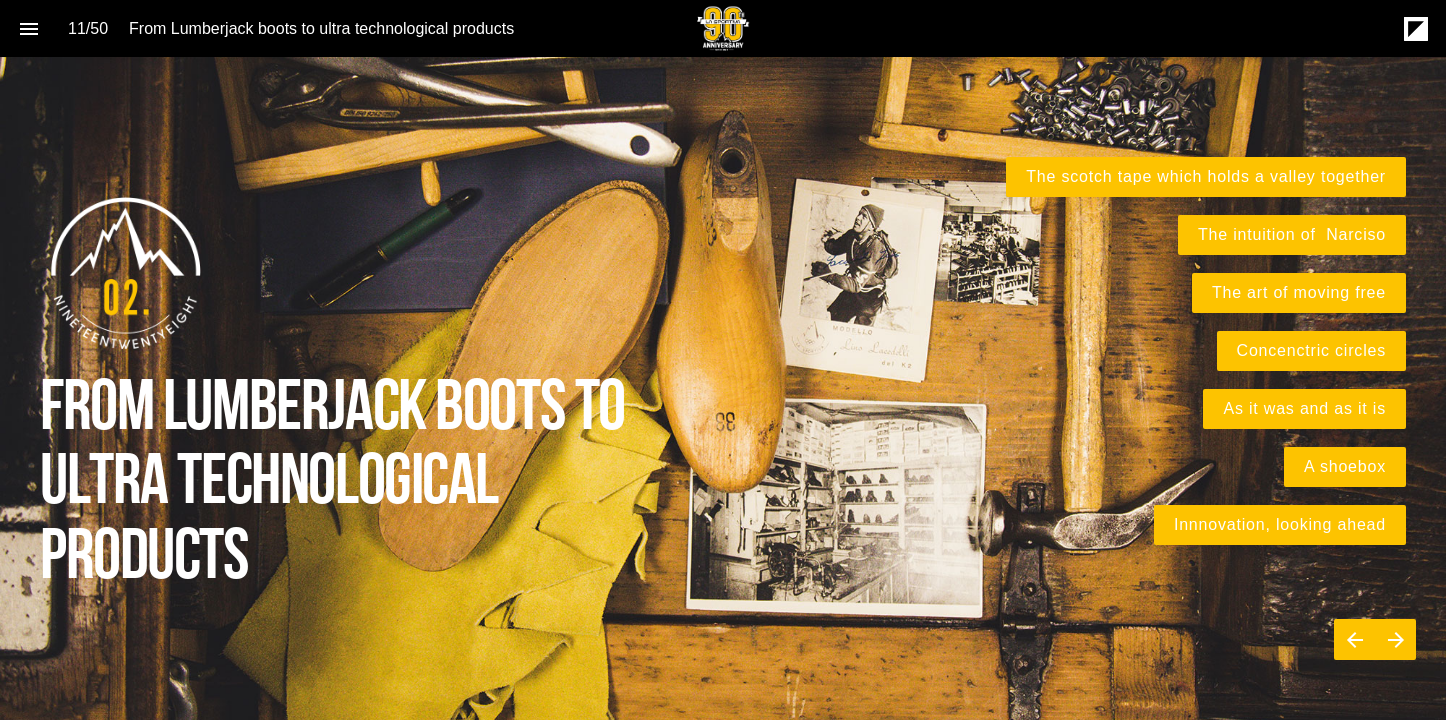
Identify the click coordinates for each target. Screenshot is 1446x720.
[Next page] (1395, 639)
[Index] (28, 28)
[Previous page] (1354, 639)
